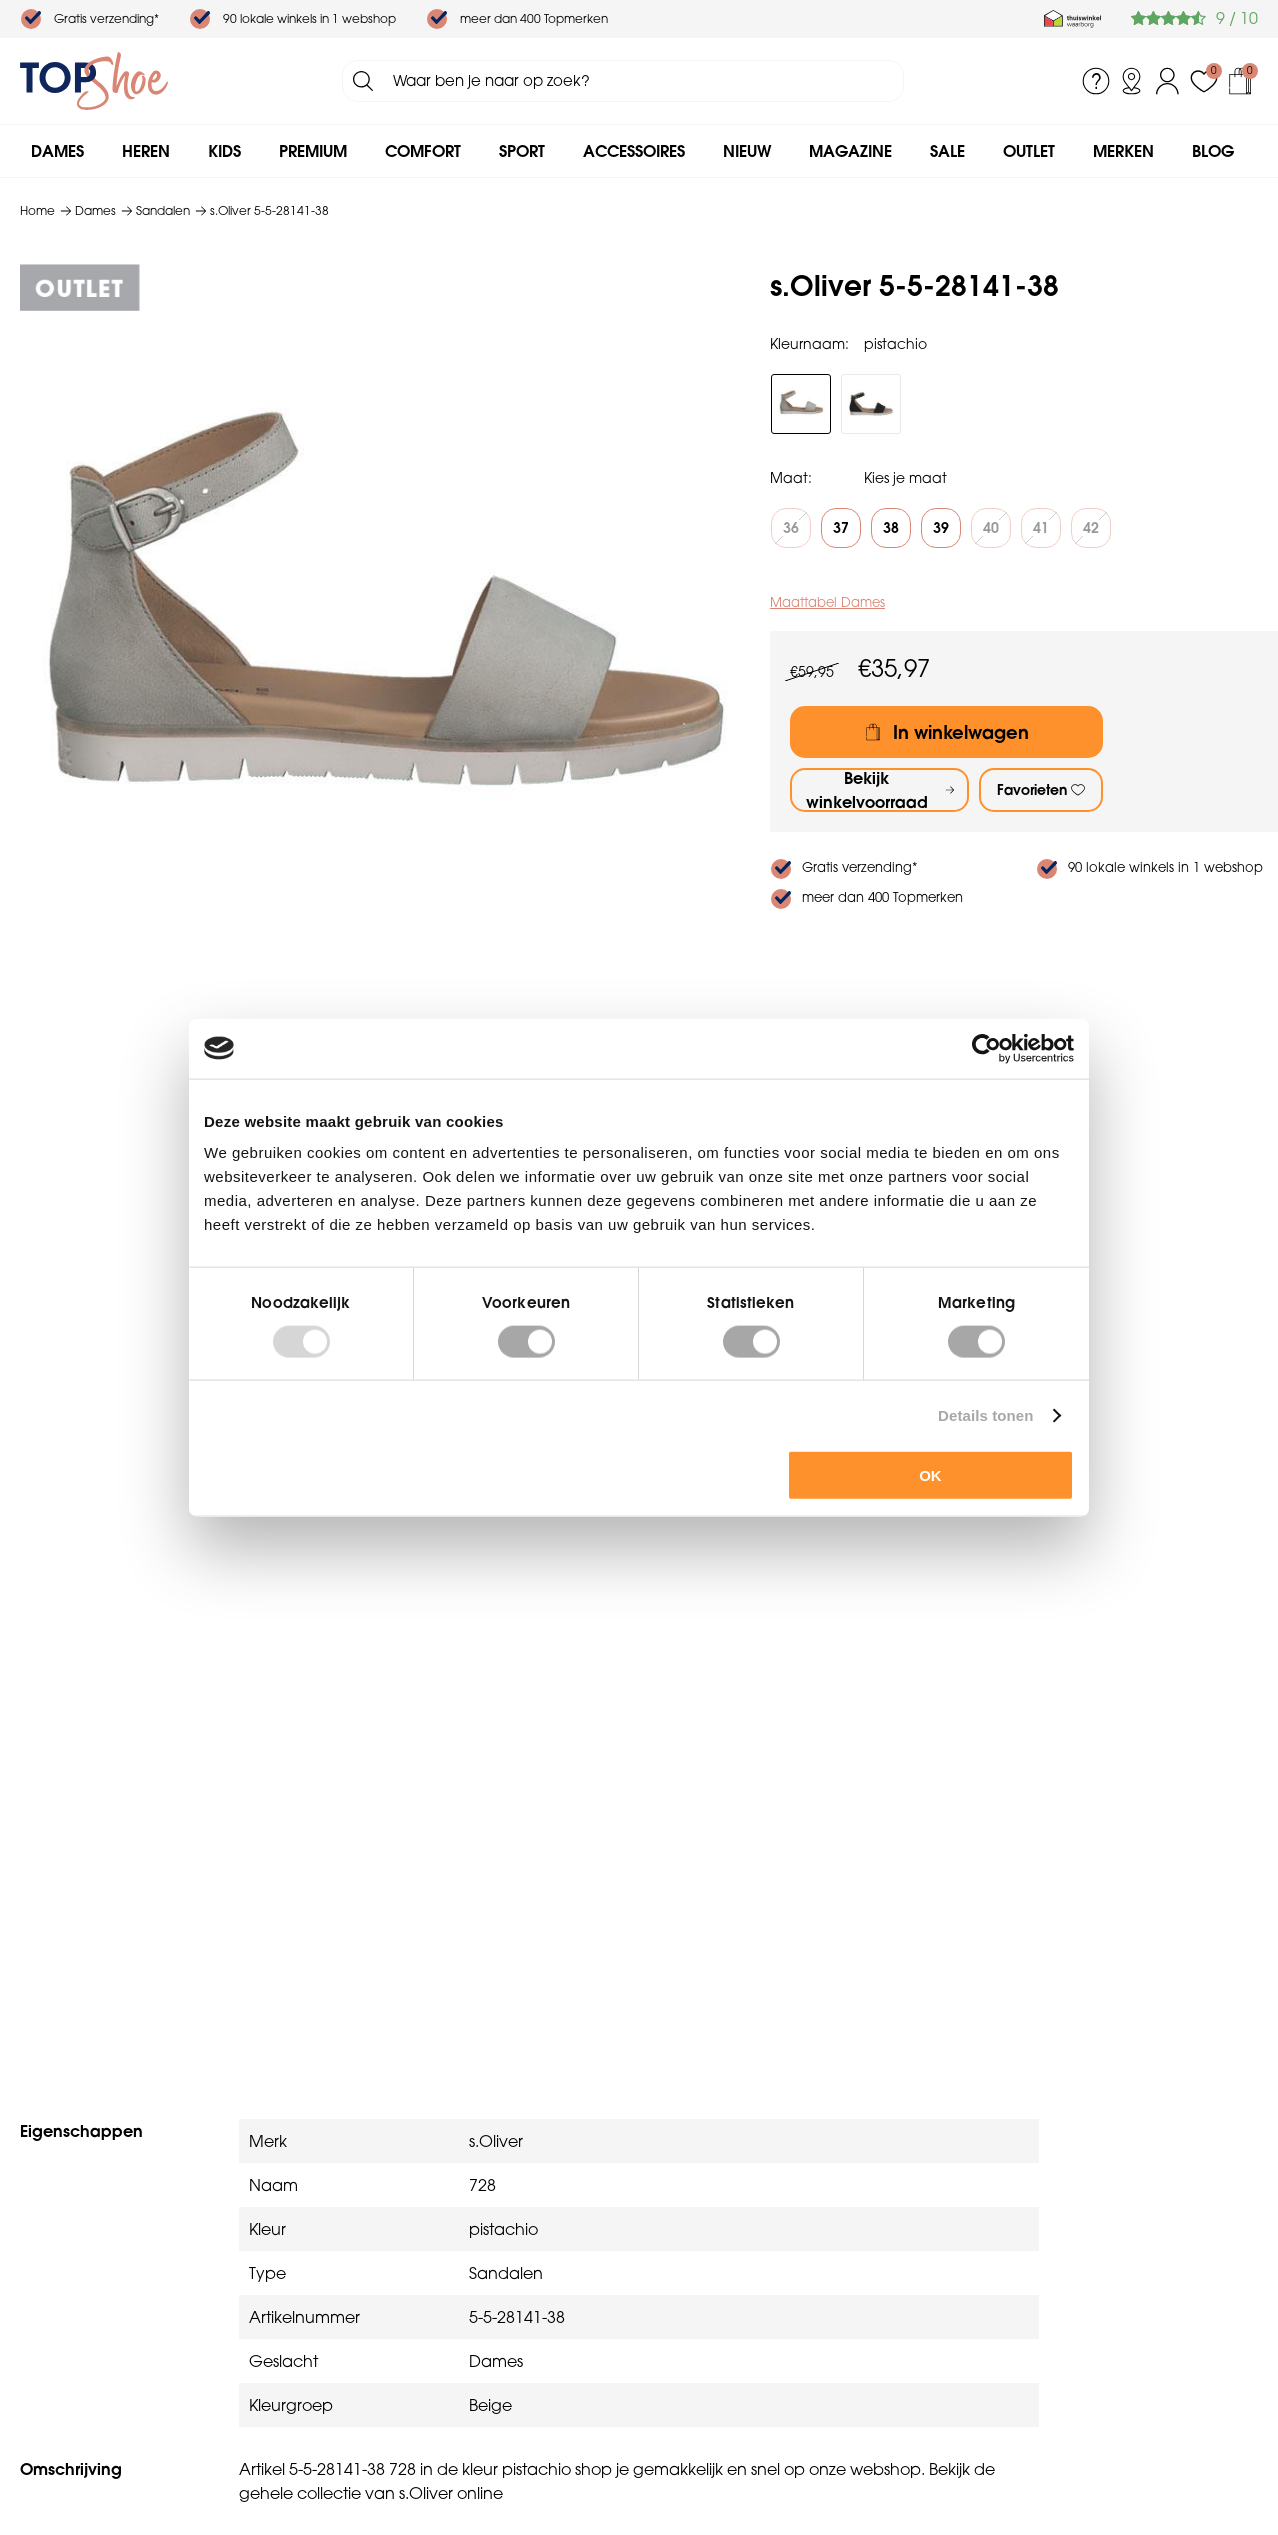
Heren (146, 151)
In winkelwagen (961, 732)
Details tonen (985, 1414)
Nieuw (747, 151)
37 (841, 528)
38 (891, 528)
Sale (947, 151)
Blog (1213, 151)
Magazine (850, 151)
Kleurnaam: (809, 344)
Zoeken (363, 81)
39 (941, 528)
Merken (1123, 151)
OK (930, 1475)
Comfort (423, 151)
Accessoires (634, 151)
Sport (522, 151)
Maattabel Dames (827, 602)
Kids (224, 151)
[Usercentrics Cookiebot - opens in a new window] (986, 1048)
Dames (57, 151)
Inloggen (1168, 81)
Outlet (1029, 151)
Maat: (791, 478)
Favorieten (1032, 790)
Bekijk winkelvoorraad (867, 790)
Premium (313, 151)
